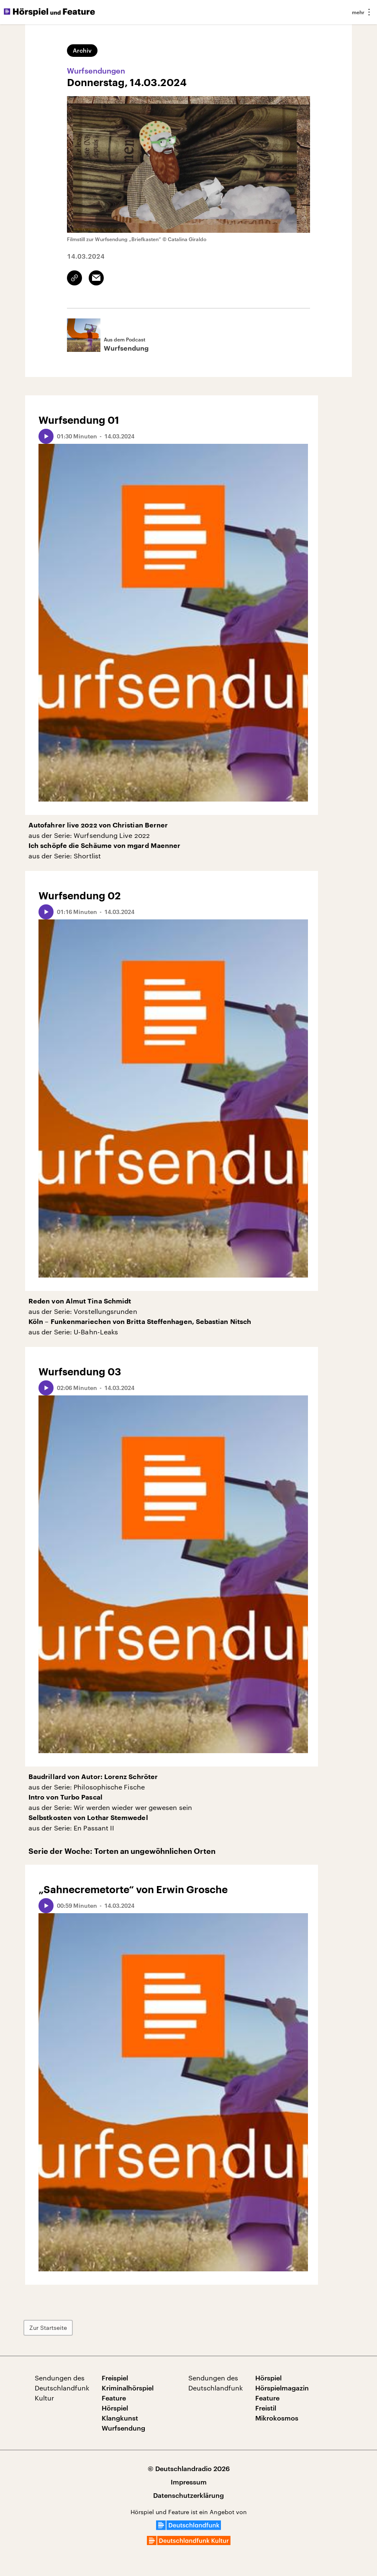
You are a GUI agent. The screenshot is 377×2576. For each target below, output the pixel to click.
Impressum (189, 2482)
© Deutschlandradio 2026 (189, 2468)
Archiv (82, 50)
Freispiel (115, 2378)
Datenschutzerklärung (188, 2495)
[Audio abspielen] (46, 436)
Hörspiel (115, 2408)
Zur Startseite (48, 2327)
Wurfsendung (123, 2428)
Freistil (265, 2408)
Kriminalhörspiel (128, 2388)
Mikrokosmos (276, 2418)
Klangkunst (120, 2418)
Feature (114, 2398)
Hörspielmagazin (282, 2388)
